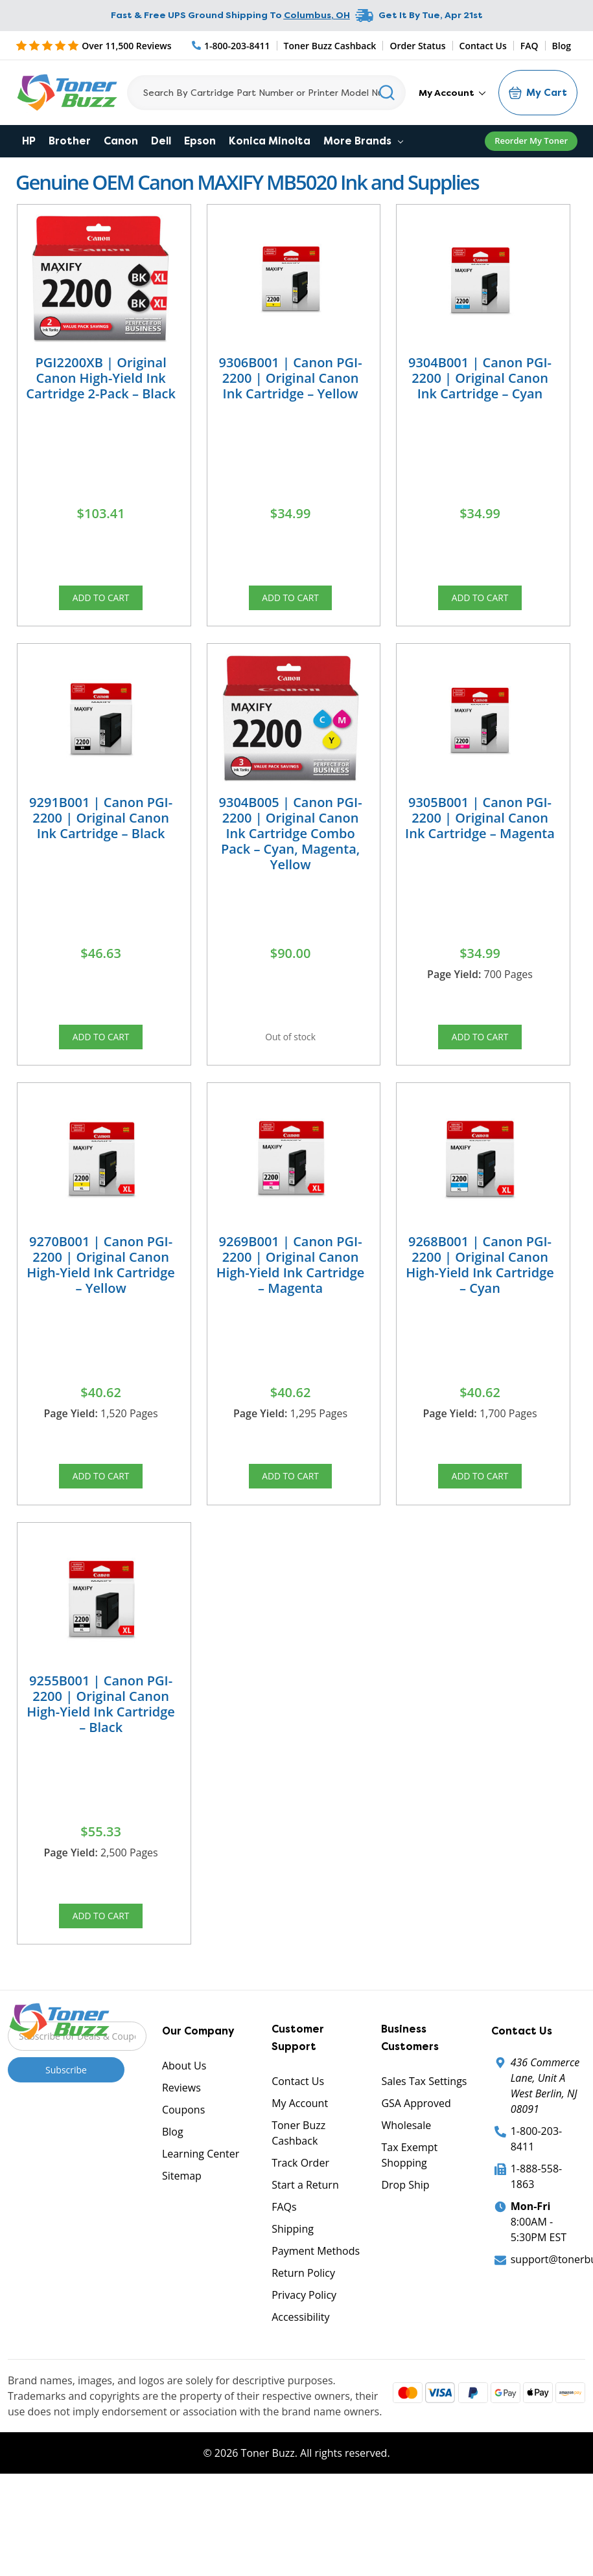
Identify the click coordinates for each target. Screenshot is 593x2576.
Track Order (300, 2218)
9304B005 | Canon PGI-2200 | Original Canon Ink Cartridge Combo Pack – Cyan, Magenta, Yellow (290, 847)
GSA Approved (415, 2159)
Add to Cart (101, 602)
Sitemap (182, 2231)
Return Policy (303, 2328)
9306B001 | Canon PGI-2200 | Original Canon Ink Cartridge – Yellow (290, 378)
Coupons (183, 2165)
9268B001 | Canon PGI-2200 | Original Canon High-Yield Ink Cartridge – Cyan (480, 1292)
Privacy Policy (304, 2350)
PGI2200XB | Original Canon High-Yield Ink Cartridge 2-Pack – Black (101, 378)
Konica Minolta (269, 141)
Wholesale (406, 2181)
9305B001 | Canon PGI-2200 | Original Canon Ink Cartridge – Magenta (480, 831)
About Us (184, 2121)
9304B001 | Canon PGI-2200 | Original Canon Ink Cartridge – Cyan (480, 378)
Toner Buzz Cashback (330, 46)
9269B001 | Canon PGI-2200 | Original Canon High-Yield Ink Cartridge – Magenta (290, 1292)
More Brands (363, 141)
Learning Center (200, 2209)
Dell (161, 141)
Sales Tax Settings (424, 2137)
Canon (121, 141)
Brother (70, 141)
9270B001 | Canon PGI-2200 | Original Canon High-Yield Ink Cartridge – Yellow (101, 1292)
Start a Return (305, 2240)
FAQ (529, 46)
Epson (200, 141)
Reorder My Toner (531, 140)
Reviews (181, 2143)
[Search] (266, 92)
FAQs (284, 2262)
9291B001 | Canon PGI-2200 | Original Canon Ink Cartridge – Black (100, 831)
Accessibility (300, 2372)
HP (29, 141)
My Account (452, 92)
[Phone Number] (231, 46)
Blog (561, 46)
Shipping (293, 2284)
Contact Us (483, 46)
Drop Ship (405, 2240)
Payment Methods (316, 2306)
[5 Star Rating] (94, 45)
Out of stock (290, 1055)
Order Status (417, 46)
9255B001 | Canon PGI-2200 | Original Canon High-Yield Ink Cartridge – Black (101, 1746)
